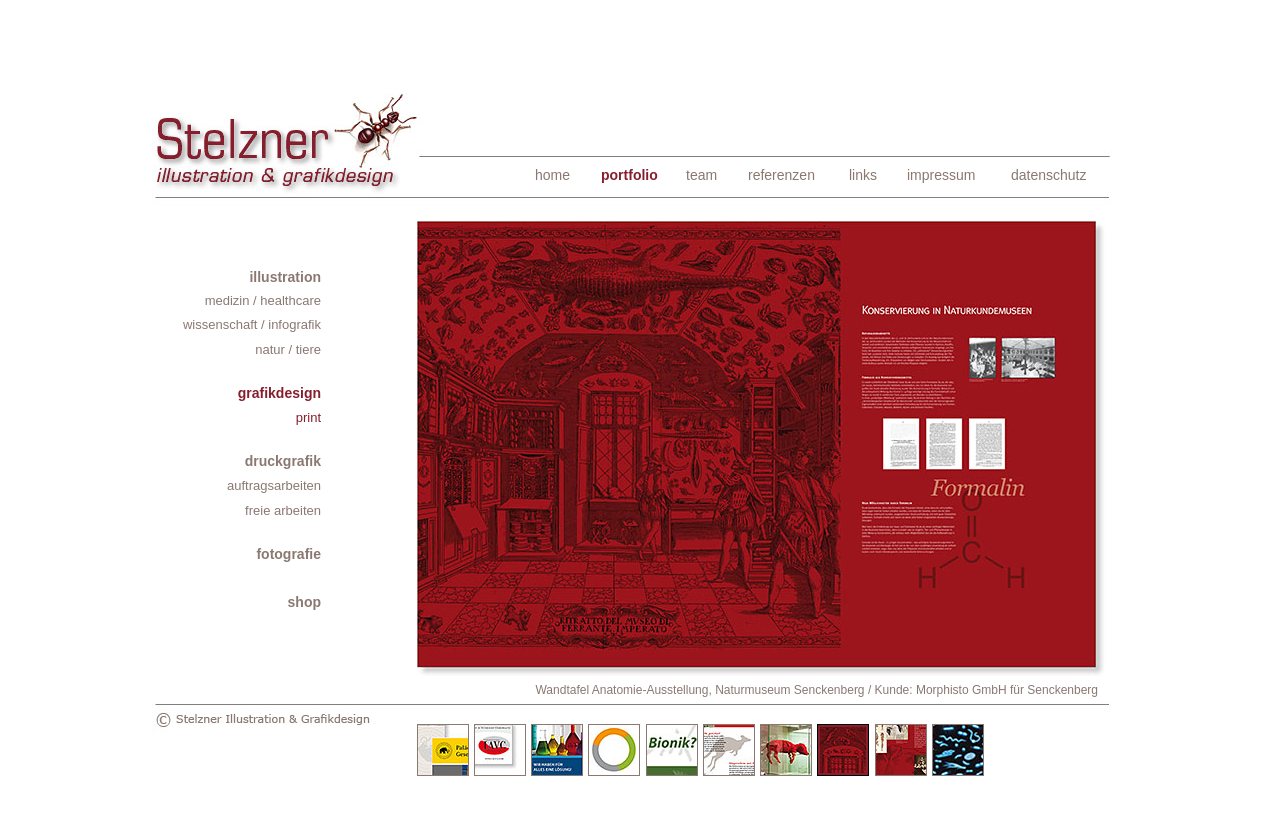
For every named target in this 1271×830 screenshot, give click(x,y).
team (701, 175)
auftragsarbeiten (274, 485)
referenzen (781, 175)
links (863, 175)
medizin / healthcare (263, 300)
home (552, 175)
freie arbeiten (283, 510)
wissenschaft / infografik (252, 324)
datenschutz (1049, 175)
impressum (941, 175)
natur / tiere (288, 349)
